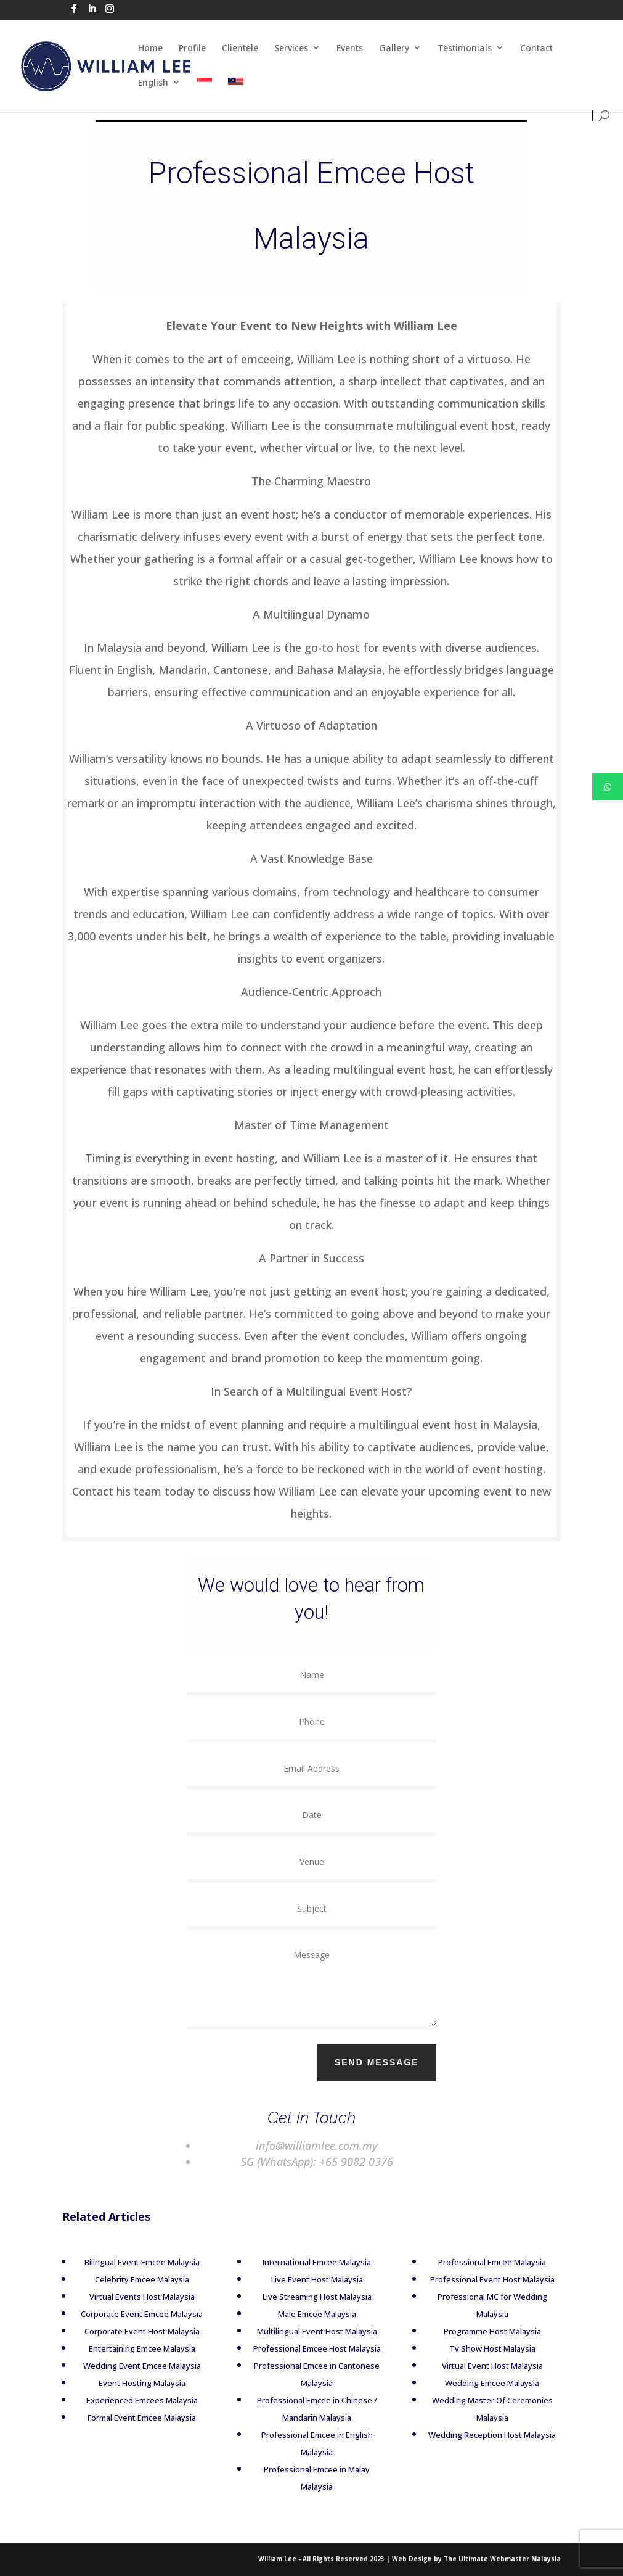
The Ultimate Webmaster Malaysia (502, 2558)
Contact (536, 48)
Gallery (394, 48)
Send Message (401, 2062)
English (153, 82)
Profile (192, 48)
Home (150, 48)
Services (291, 48)
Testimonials (465, 48)
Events (349, 48)
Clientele (240, 48)
